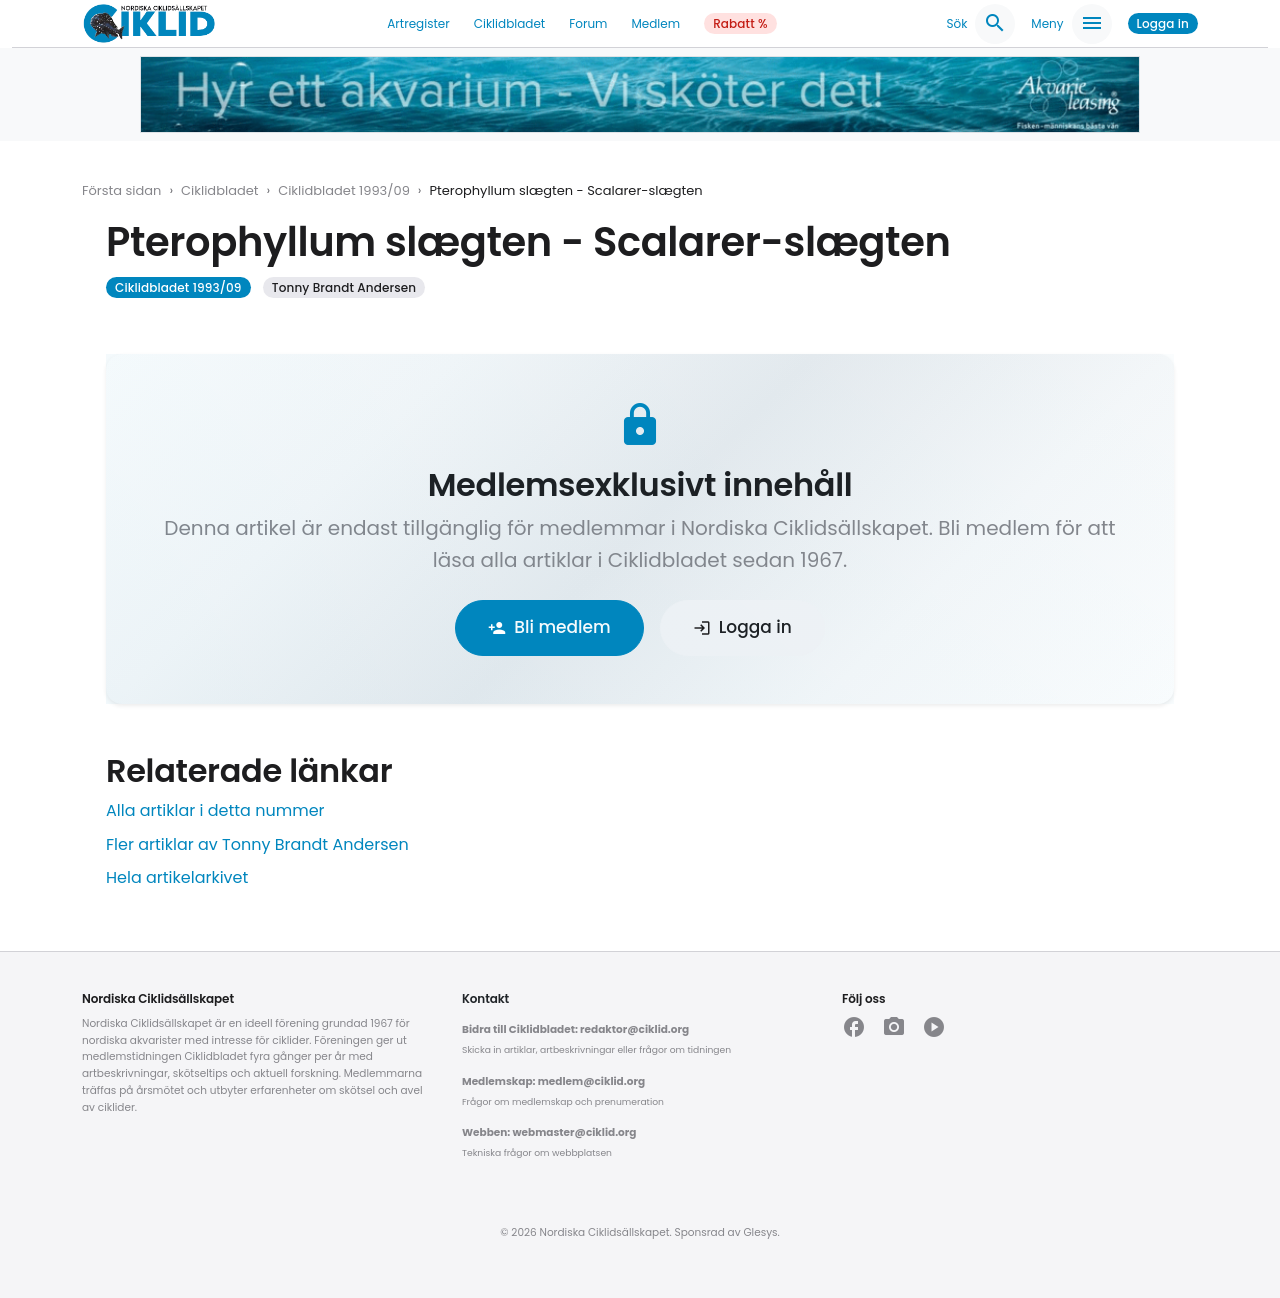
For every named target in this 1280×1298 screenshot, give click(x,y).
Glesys (760, 1232)
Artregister (418, 23)
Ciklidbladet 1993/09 (344, 190)
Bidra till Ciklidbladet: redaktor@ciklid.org (575, 1029)
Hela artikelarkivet (177, 877)
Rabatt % (740, 23)
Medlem (655, 23)
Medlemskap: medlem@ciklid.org (553, 1081)
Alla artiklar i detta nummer (215, 810)
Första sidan (121, 190)
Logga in (1163, 23)
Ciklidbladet (510, 23)
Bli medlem (549, 627)
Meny (1071, 24)
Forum (588, 23)
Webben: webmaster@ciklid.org (549, 1132)
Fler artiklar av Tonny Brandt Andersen (257, 844)
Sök (980, 24)
